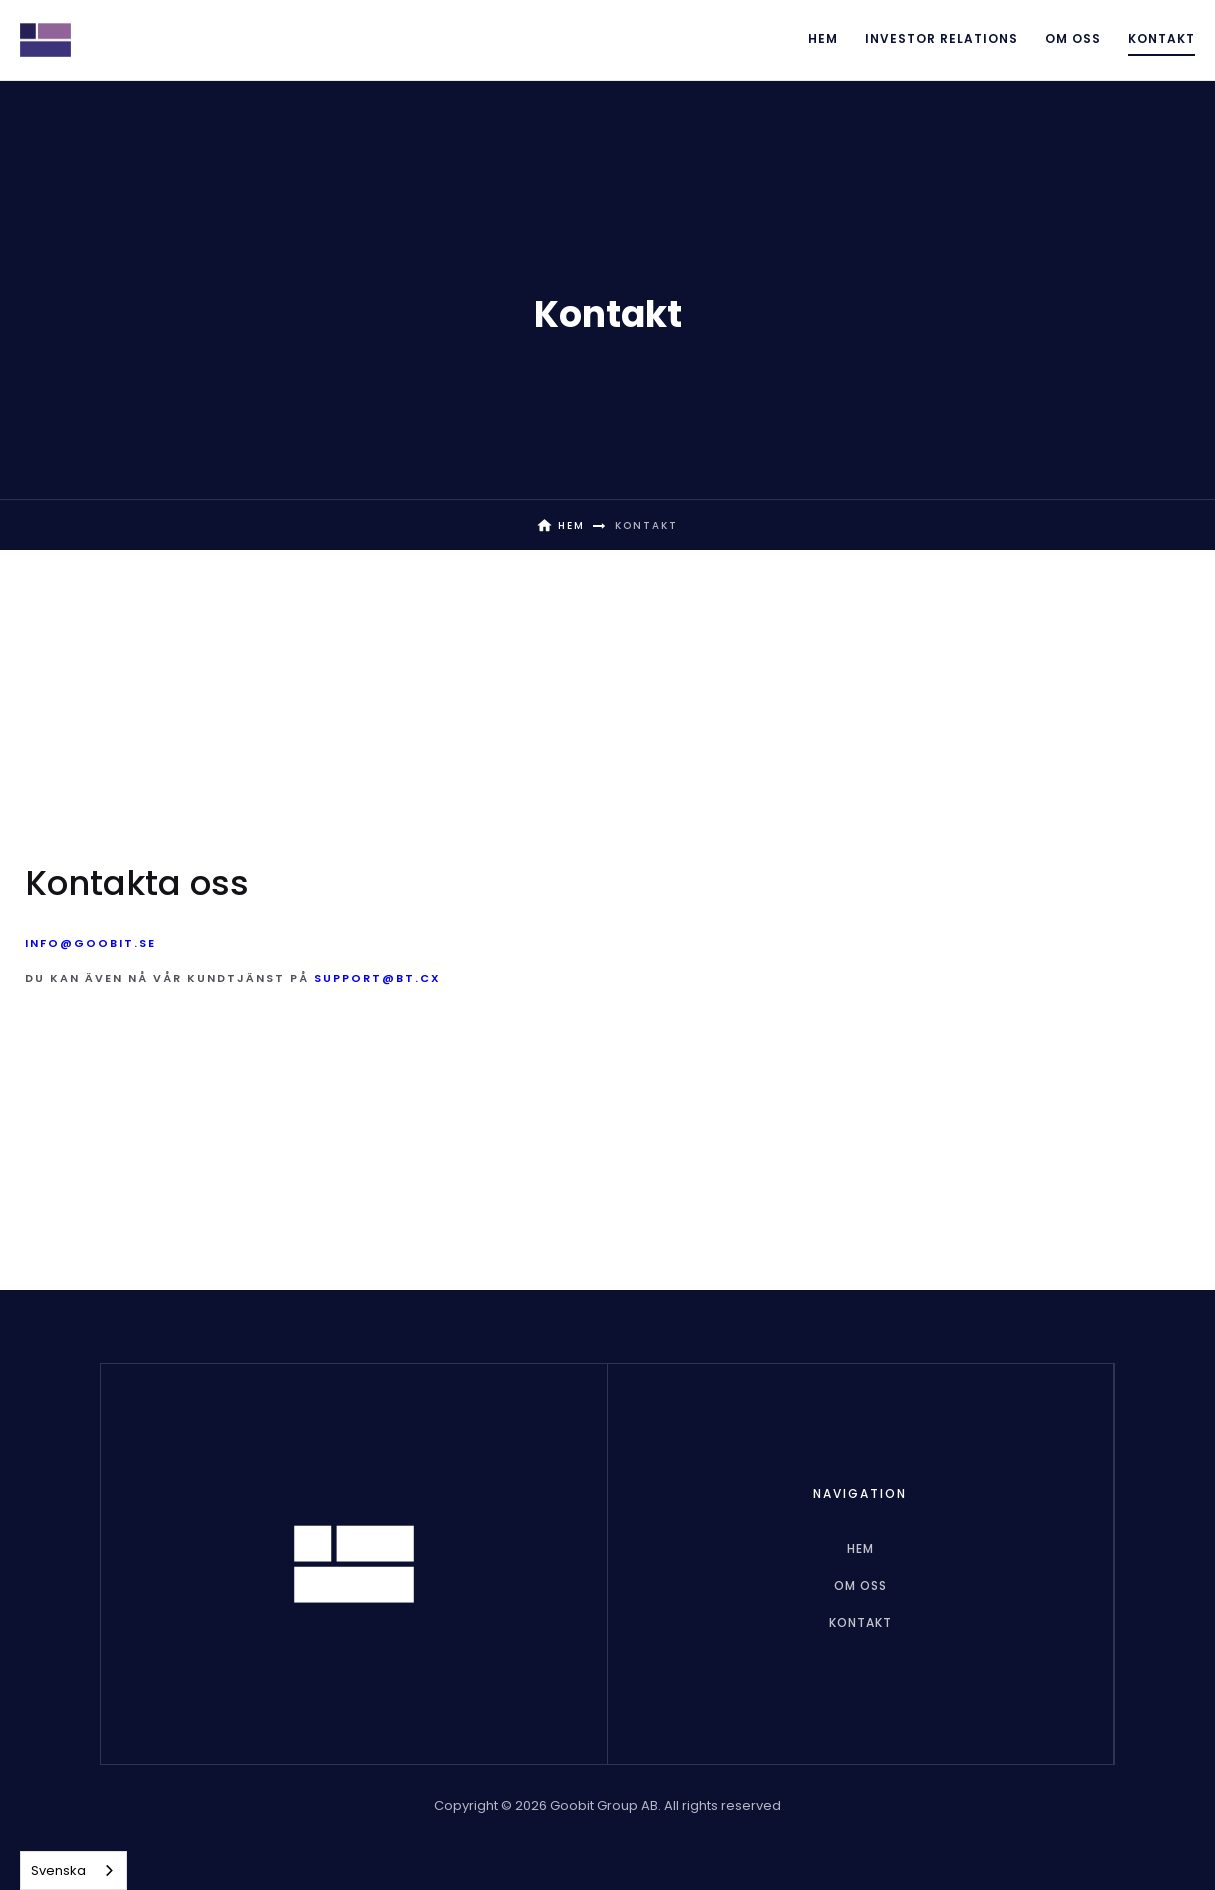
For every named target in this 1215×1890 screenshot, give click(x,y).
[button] (941, 40)
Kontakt (1161, 38)
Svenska (58, 1870)
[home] (45, 40)
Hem (823, 38)
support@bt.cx (377, 978)
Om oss (1073, 38)
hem (860, 1548)
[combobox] (73, 1870)
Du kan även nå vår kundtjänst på (233, 978)
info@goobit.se (90, 943)
